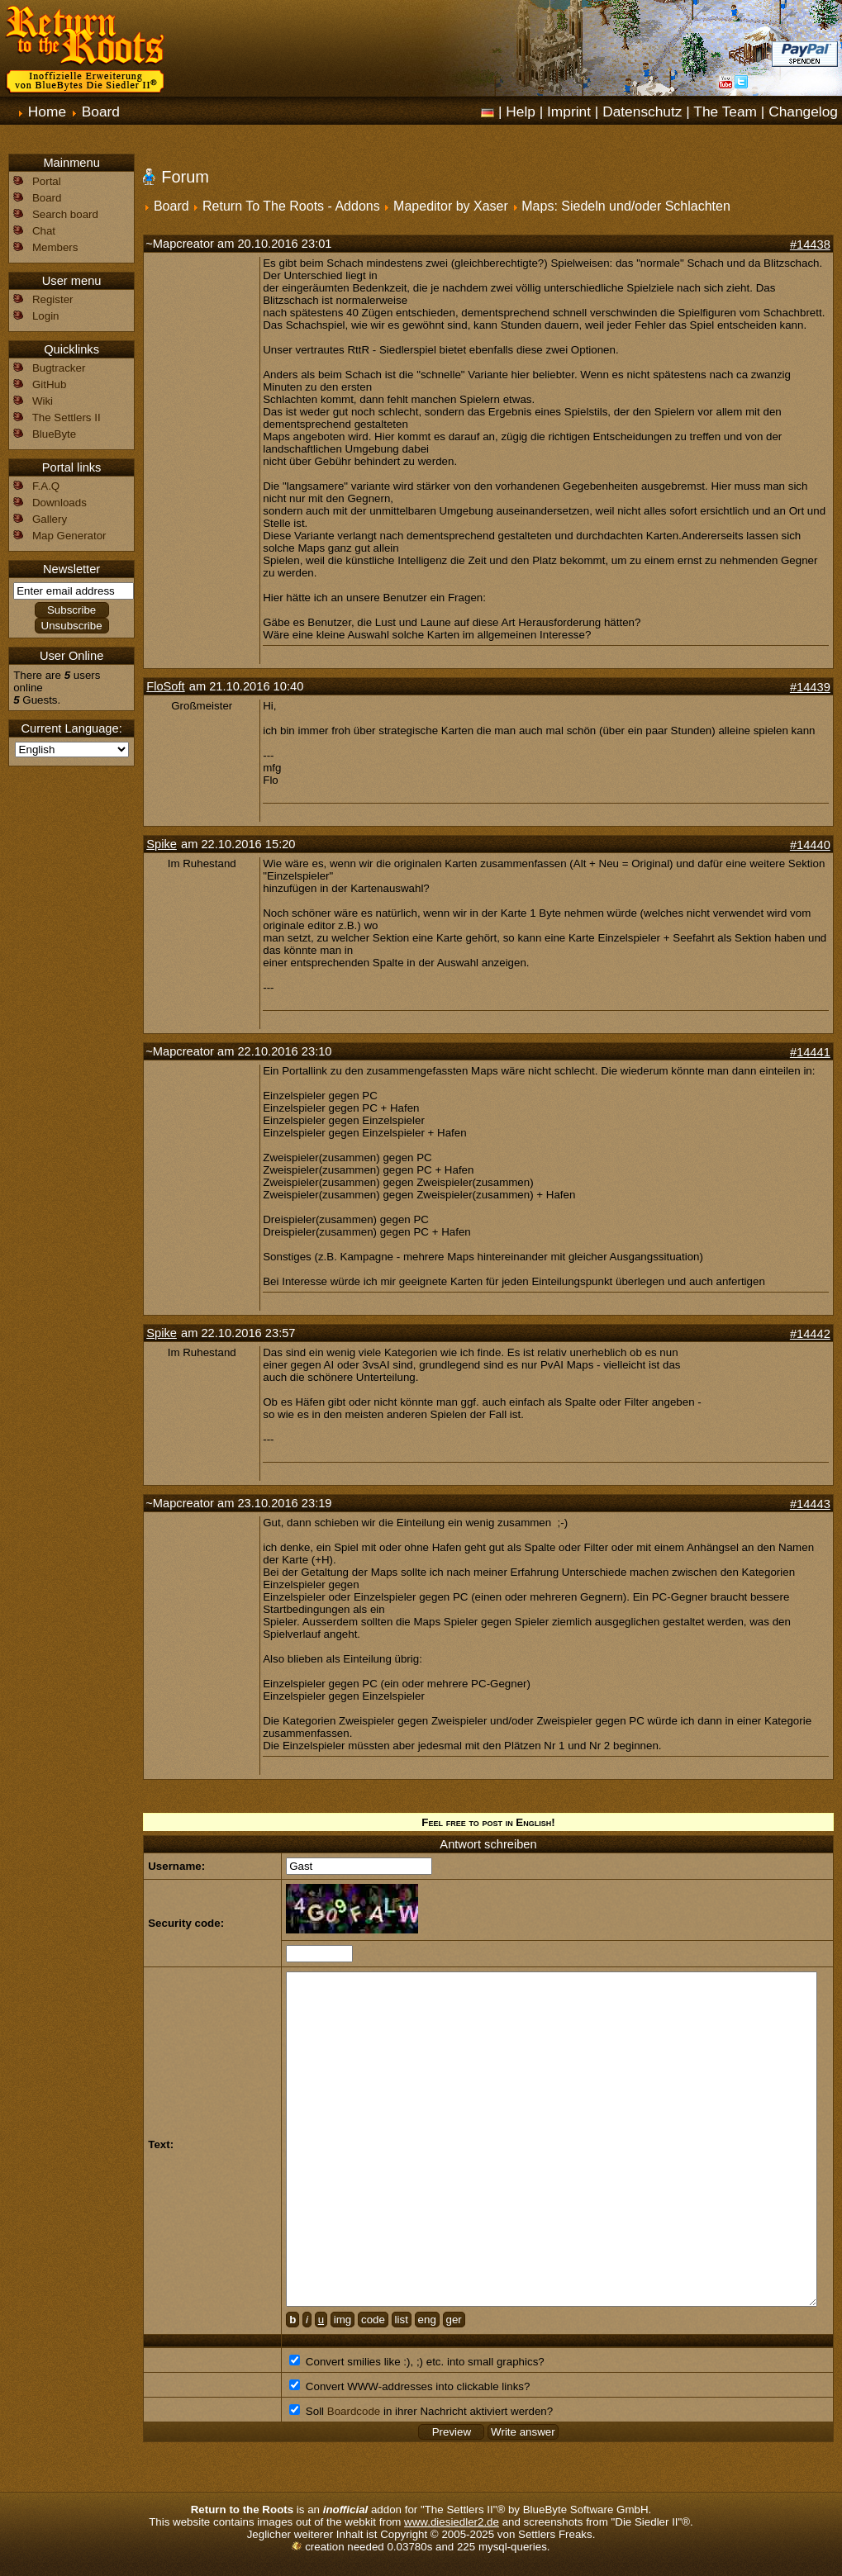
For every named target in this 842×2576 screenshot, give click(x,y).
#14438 (810, 244)
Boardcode (353, 2411)
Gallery (49, 519)
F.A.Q (45, 486)
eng (427, 2319)
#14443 (810, 1504)
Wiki (42, 401)
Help (520, 111)
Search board (65, 214)
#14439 (810, 687)
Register (53, 299)
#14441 (810, 1052)
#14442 (810, 1333)
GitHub (49, 384)
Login (45, 316)
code (373, 2319)
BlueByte (54, 434)
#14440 (810, 845)
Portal (46, 181)
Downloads (59, 502)
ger (454, 2319)
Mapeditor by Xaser (450, 206)
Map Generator (69, 535)
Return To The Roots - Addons (291, 206)
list (401, 2319)
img (342, 2319)
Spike (161, 844)
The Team (725, 111)
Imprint (569, 111)
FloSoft (165, 686)
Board (101, 111)
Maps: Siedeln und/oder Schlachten (625, 206)
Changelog (803, 111)
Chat (43, 231)
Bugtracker (58, 368)
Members (55, 247)
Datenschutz (642, 111)
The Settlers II (66, 417)
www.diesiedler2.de (451, 2522)
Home (47, 111)
